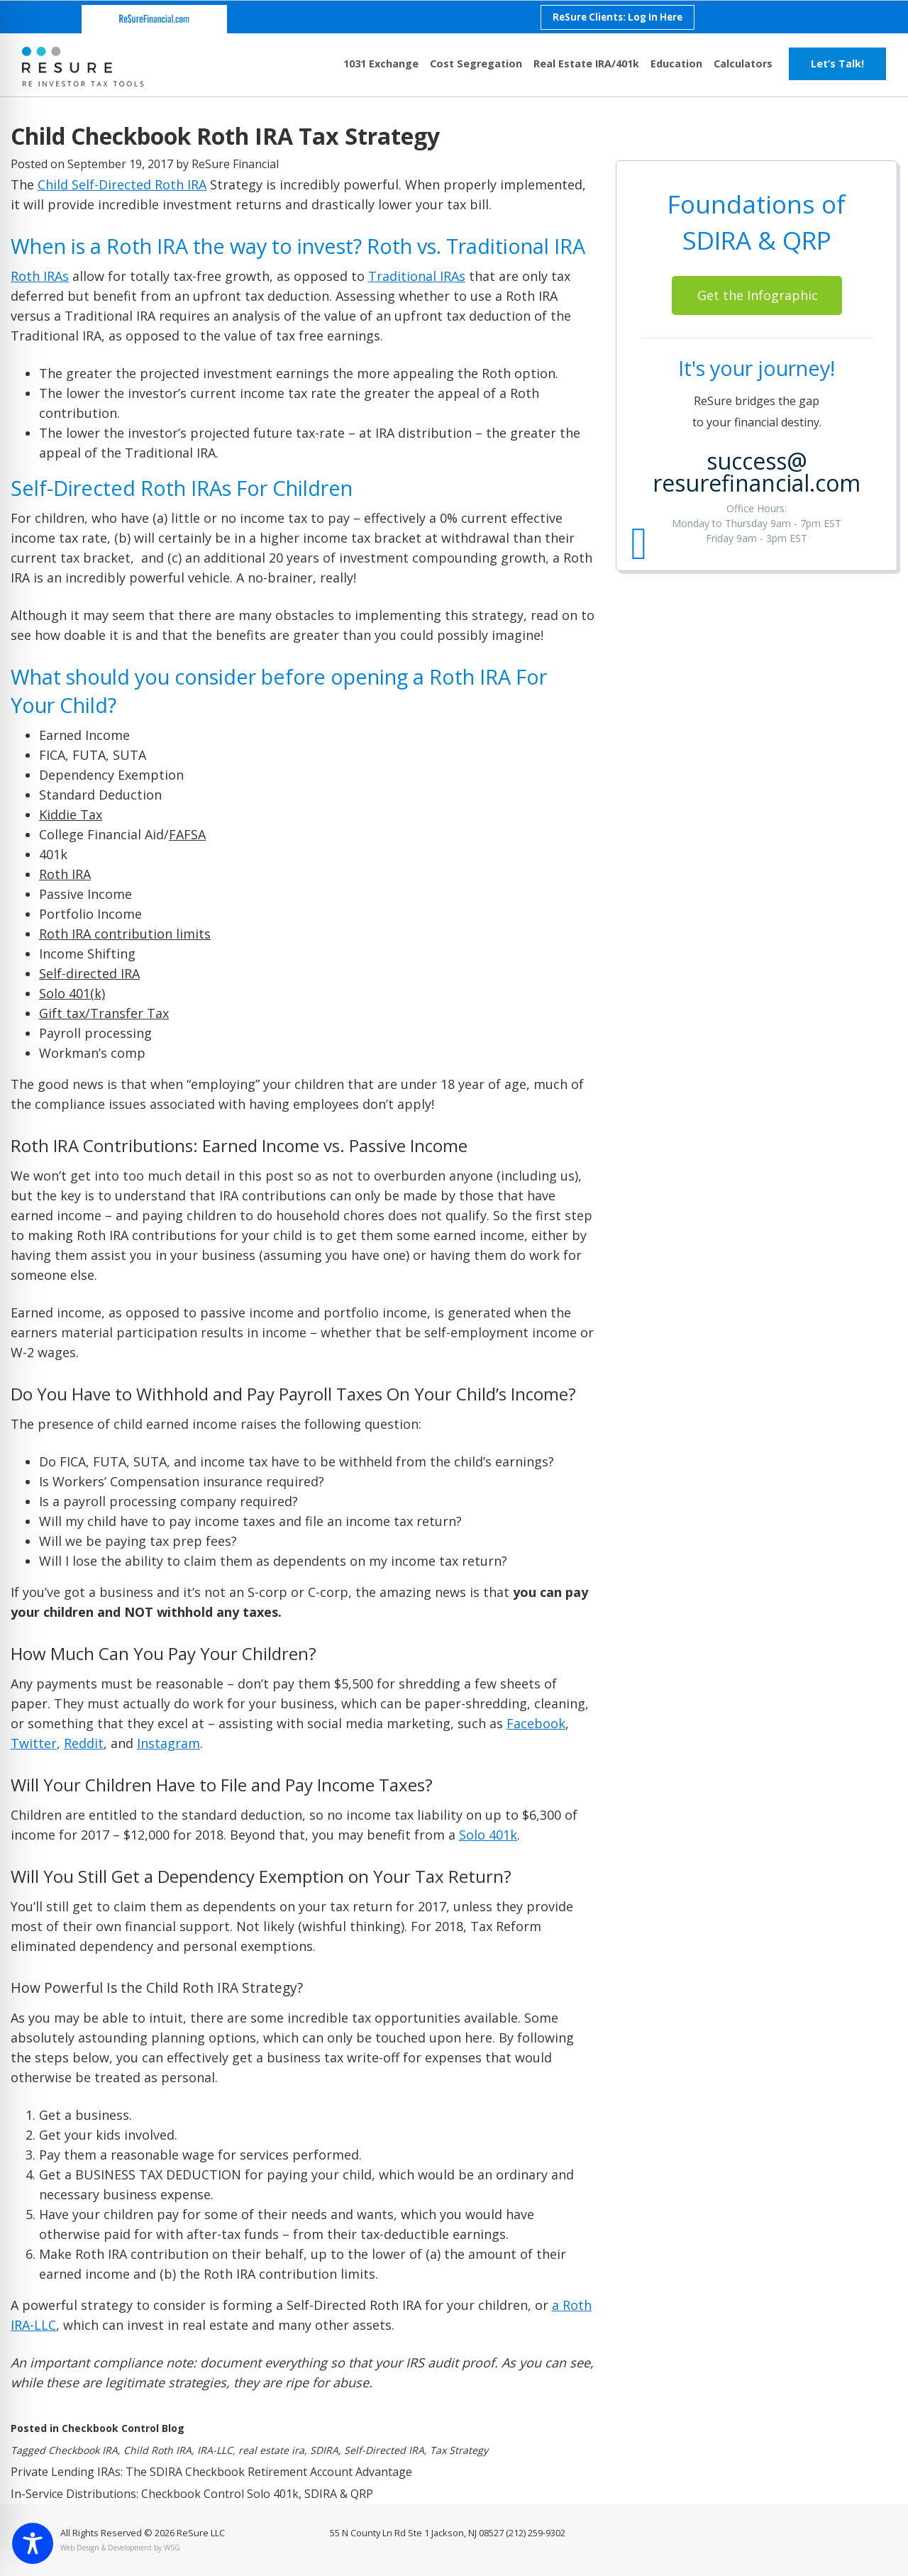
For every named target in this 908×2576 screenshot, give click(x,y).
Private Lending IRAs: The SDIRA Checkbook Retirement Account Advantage (211, 2472)
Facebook (535, 1723)
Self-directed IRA (89, 973)
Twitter (34, 1743)
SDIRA (324, 2450)
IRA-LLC (215, 2450)
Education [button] (676, 63)
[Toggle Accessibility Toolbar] (33, 2543)
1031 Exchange (381, 63)
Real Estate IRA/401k (586, 63)
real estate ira (271, 2450)
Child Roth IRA (157, 2450)
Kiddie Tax (70, 814)
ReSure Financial (235, 164)
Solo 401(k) (72, 993)
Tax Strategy (459, 2450)
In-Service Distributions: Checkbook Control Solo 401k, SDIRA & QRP (192, 2494)
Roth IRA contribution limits (125, 933)
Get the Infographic (757, 295)
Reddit (84, 1743)
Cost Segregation (476, 63)
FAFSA (187, 834)
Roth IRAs (40, 275)
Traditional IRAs (416, 275)
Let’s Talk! (837, 63)
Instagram (168, 1743)
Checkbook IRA (83, 2450)
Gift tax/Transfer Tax (104, 1013)
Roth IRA (65, 874)
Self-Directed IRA (384, 2450)
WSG (172, 2548)
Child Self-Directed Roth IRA (122, 184)
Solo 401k (488, 1834)
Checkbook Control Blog (123, 2428)
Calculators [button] (743, 63)
